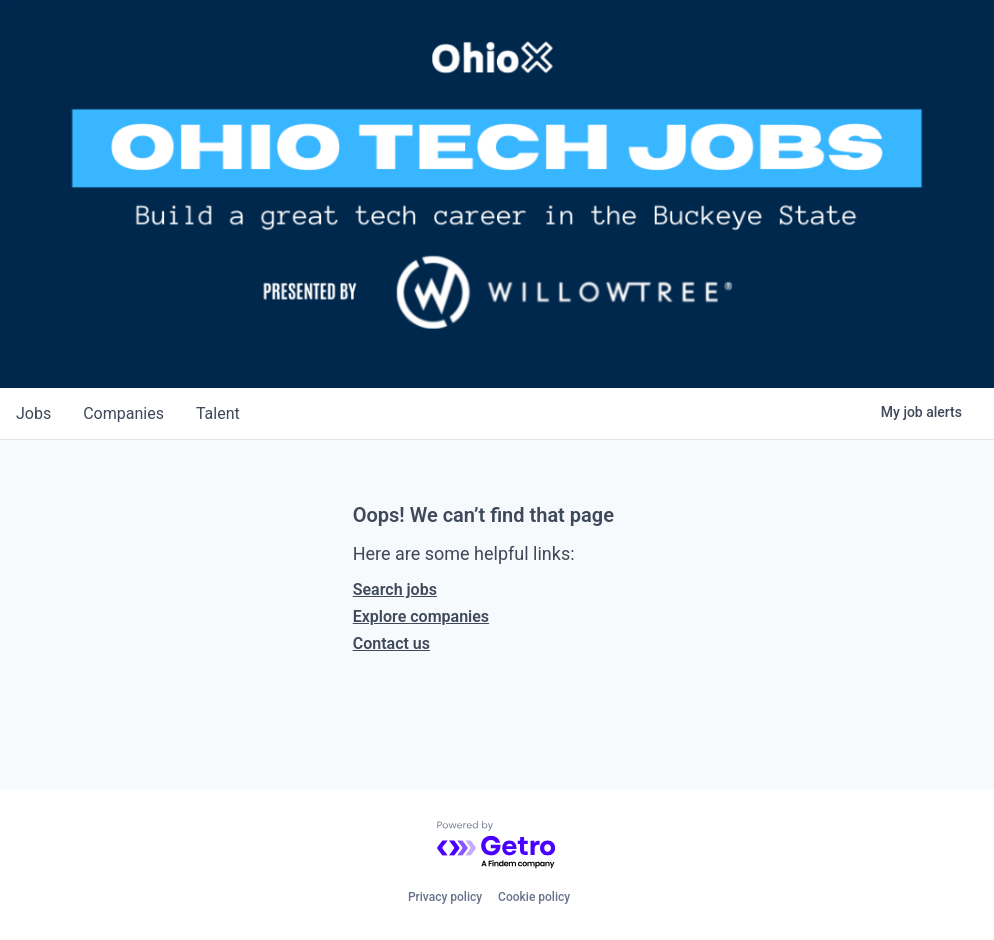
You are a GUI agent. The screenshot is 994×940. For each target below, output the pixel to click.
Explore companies (421, 616)
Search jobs (395, 589)
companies (123, 413)
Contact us (391, 643)
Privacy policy (445, 897)
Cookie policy (534, 897)
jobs (33, 413)
